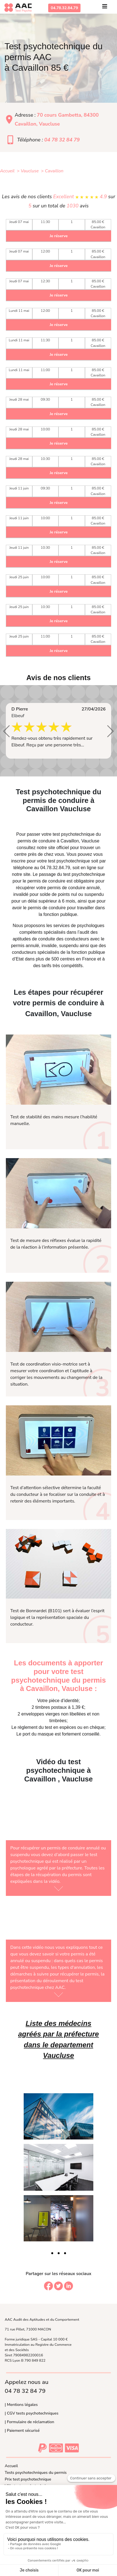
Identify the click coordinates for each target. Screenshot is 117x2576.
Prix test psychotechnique (28, 2479)
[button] (6, 731)
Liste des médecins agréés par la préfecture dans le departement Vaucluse (58, 2039)
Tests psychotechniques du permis (36, 2472)
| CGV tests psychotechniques (31, 2413)
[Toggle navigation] (105, 7)
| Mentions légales (21, 2404)
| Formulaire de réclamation (29, 2422)
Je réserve (58, 236)
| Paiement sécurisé (22, 2430)
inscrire (18, 861)
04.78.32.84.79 (64, 8)
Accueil (11, 2466)
